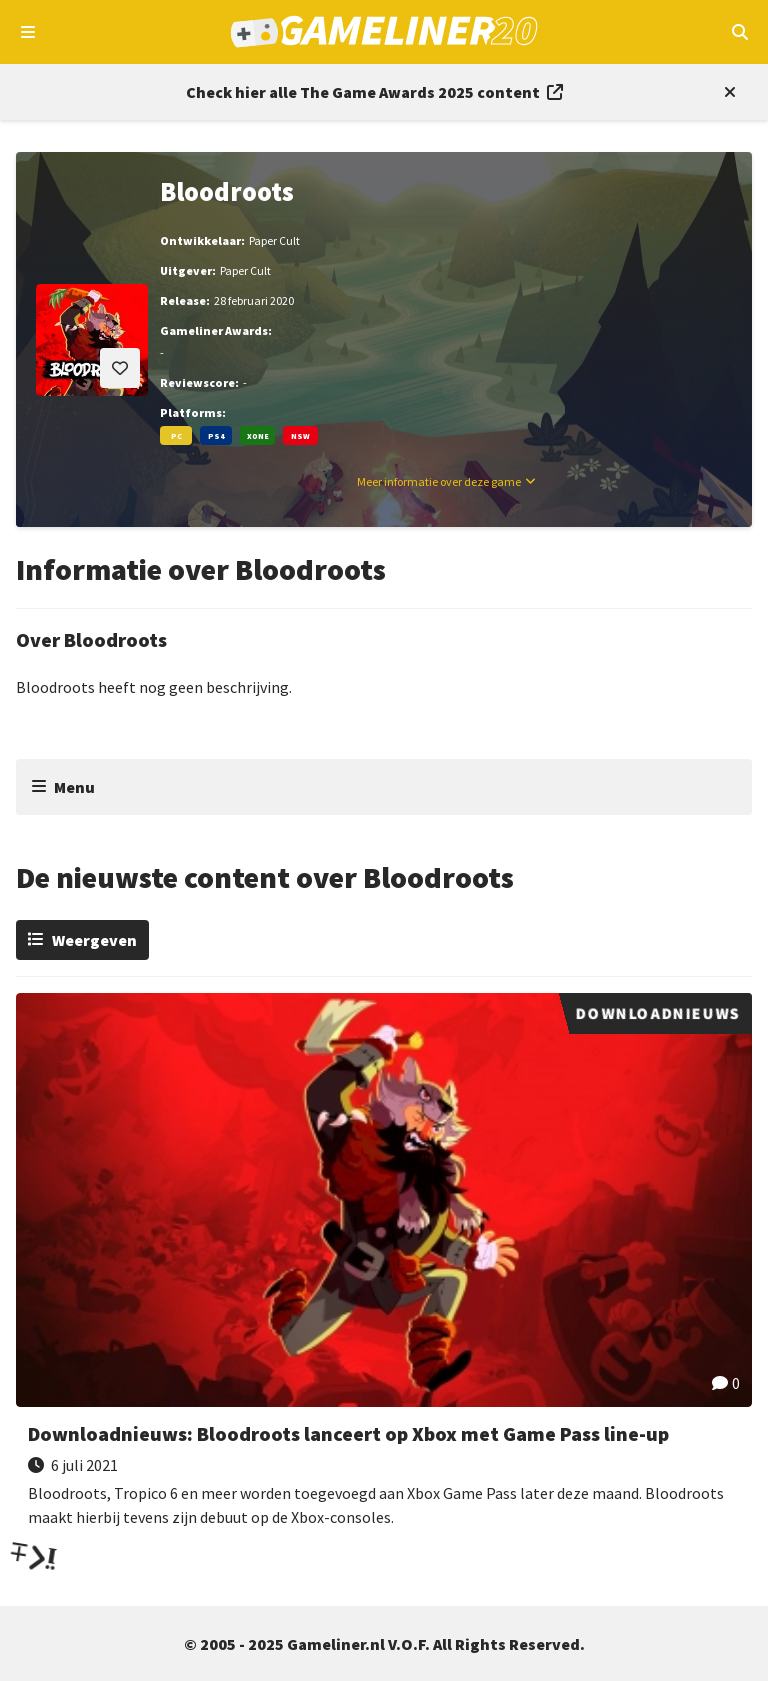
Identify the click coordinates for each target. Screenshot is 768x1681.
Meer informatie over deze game (439, 481)
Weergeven (94, 940)
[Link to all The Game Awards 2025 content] (374, 92)
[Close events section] (726, 92)
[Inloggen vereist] (120, 368)
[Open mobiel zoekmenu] (739, 32)
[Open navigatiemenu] (28, 32)
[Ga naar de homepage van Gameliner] (384, 32)
